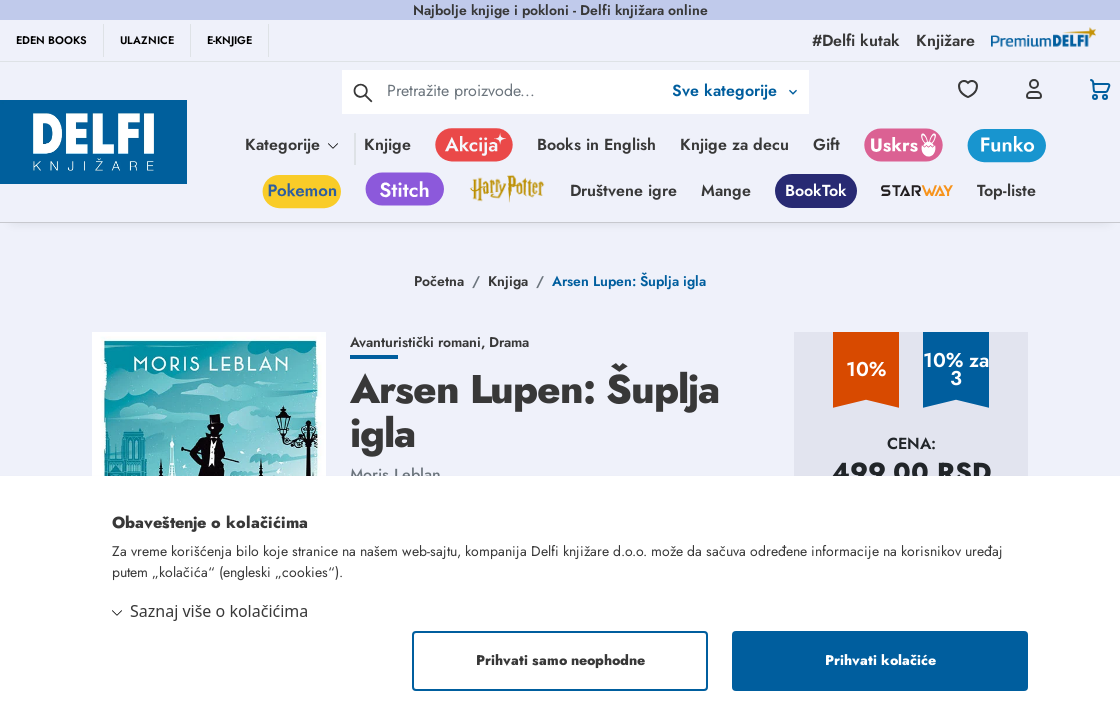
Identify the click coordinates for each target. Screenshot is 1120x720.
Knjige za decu (734, 144)
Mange (726, 190)
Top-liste (1006, 190)
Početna (439, 281)
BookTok (816, 190)
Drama (509, 342)
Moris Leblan (395, 474)
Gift (826, 144)
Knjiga (508, 281)
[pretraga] (363, 92)
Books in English (596, 144)
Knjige (387, 144)
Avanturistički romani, (419, 342)
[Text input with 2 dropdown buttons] (524, 90)
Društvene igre (623, 190)
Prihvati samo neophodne (560, 661)
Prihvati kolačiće (880, 661)
